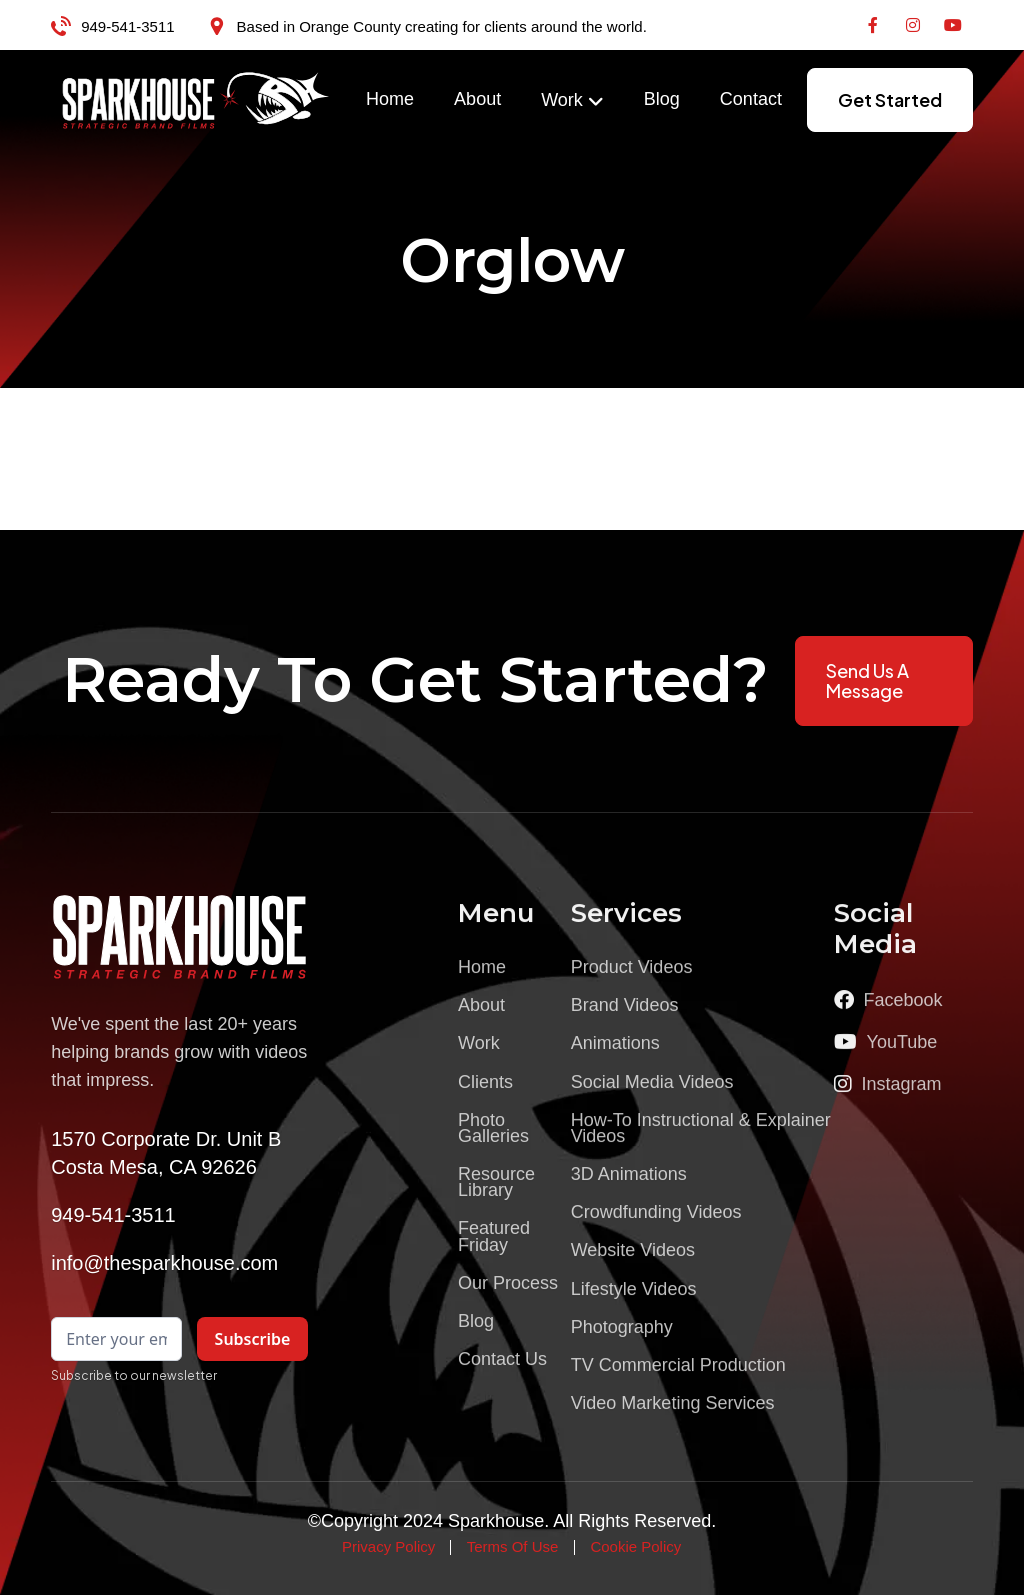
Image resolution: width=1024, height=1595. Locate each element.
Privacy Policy (388, 1546)
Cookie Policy (635, 1546)
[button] (572, 101)
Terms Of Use (513, 1546)
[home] (196, 100)
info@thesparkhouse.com (164, 1263)
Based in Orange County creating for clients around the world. (442, 26)
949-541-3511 (127, 26)
